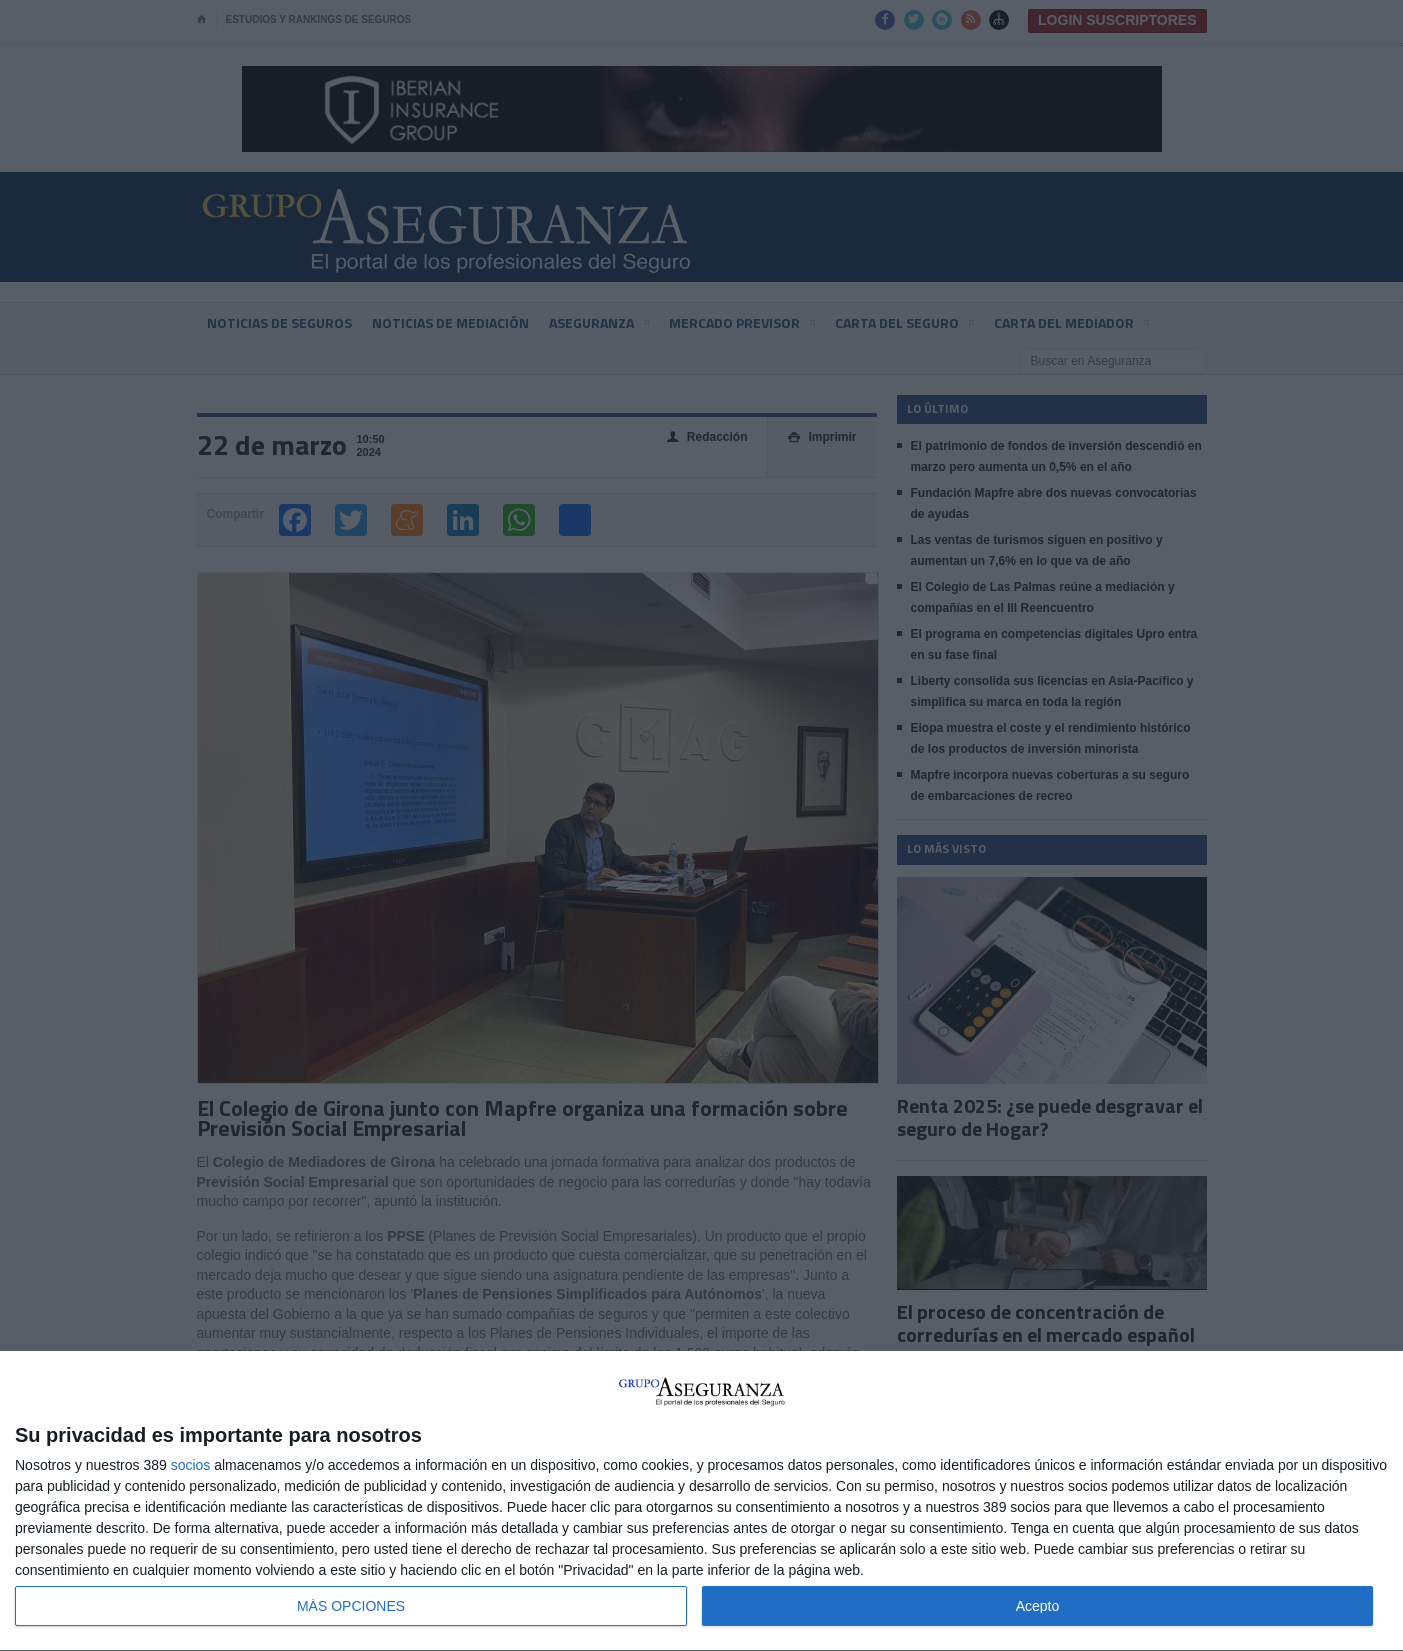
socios (191, 1465)
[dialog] (701, 1501)
